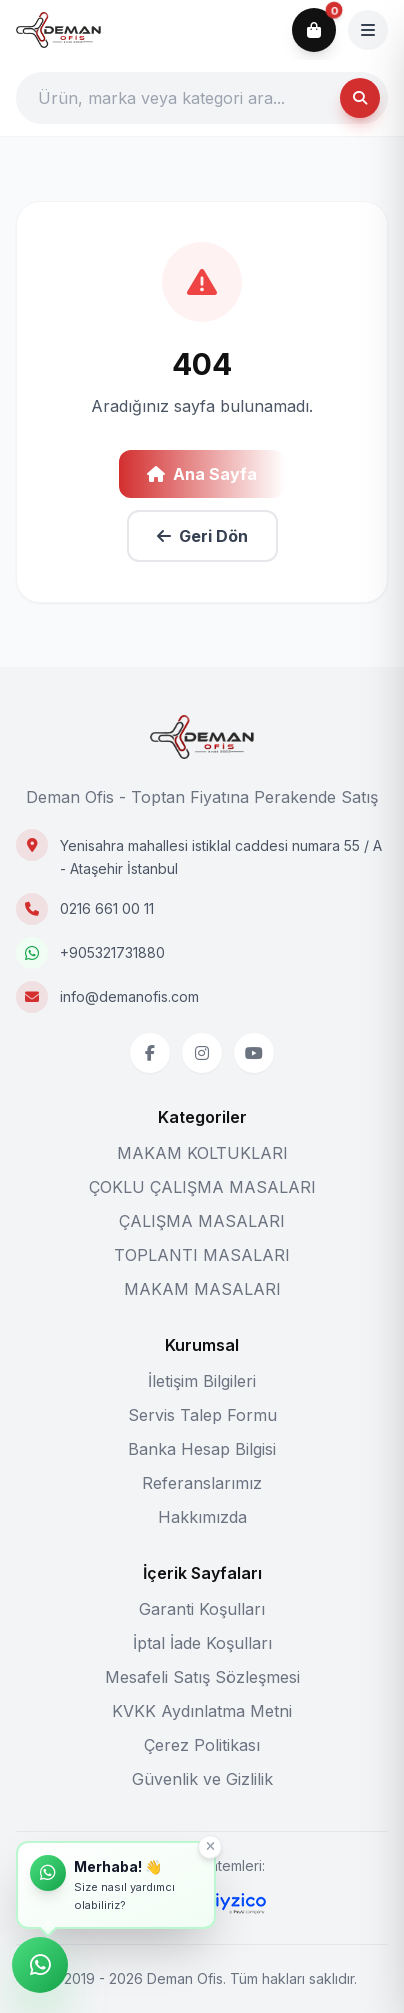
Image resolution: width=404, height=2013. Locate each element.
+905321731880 (112, 952)
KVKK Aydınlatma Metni (202, 1711)
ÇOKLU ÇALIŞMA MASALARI (202, 1187)
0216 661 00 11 (107, 908)
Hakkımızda (202, 1517)
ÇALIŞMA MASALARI (202, 1221)
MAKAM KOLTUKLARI (202, 1153)
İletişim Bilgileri (202, 1381)
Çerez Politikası (202, 1745)
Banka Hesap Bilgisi (202, 1449)
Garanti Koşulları (202, 1609)
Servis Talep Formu (202, 1415)
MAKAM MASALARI (202, 1289)
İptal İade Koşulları (202, 1643)
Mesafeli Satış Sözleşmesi (202, 1677)
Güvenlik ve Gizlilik (202, 1779)
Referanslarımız (202, 1483)
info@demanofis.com (129, 996)
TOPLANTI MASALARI (202, 1255)
